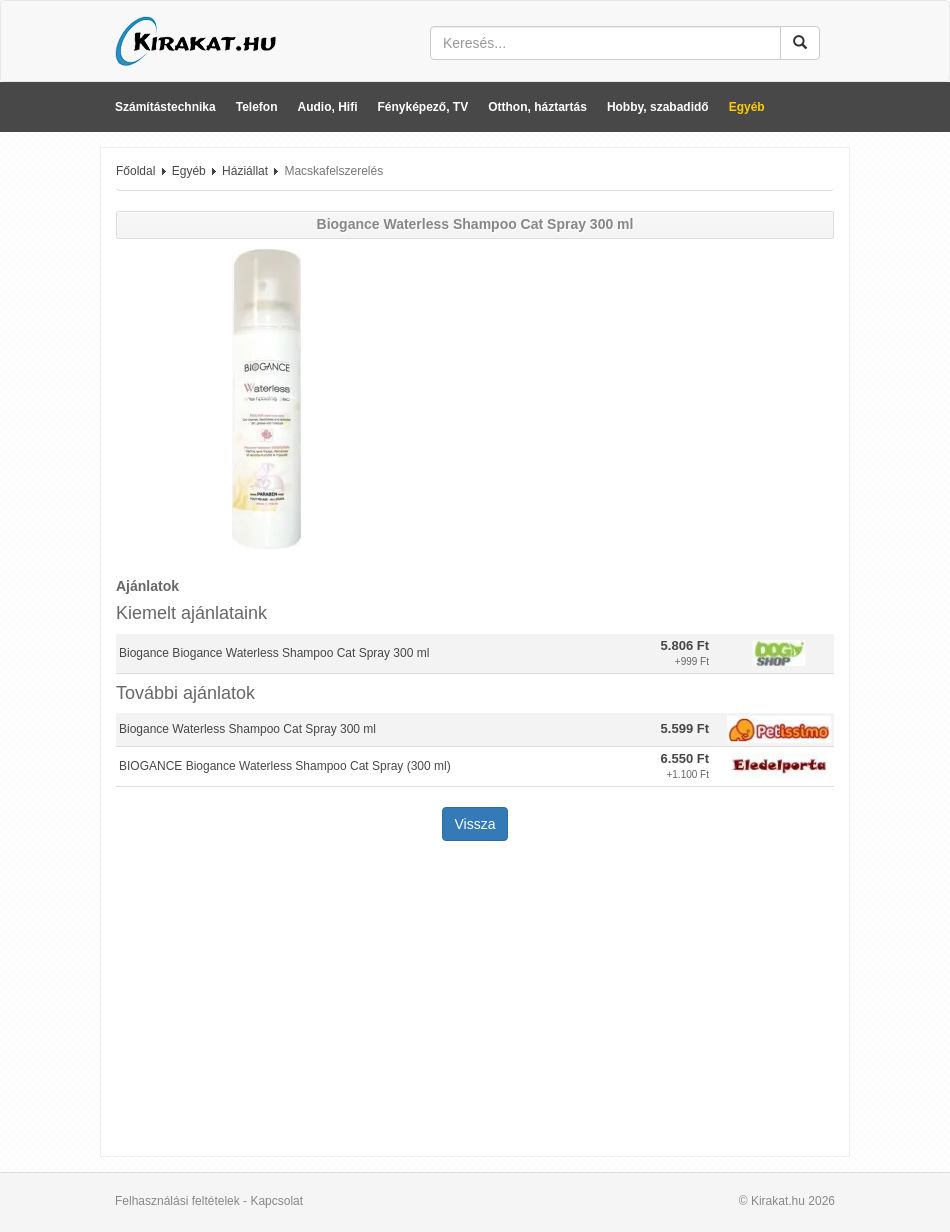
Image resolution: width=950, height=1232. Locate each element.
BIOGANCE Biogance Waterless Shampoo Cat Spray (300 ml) (285, 766)
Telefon (257, 107)
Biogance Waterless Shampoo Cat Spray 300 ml (247, 729)
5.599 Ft (685, 728)
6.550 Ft (685, 758)
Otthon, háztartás (537, 107)
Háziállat (245, 171)
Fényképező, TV (423, 107)
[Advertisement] (475, 1001)
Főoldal (135, 171)
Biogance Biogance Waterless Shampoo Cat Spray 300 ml (274, 653)
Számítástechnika (165, 107)
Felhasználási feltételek (177, 1201)
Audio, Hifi (328, 107)
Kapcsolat (276, 1201)
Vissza (475, 824)
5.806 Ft (685, 645)
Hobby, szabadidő (658, 107)
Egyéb (747, 107)
